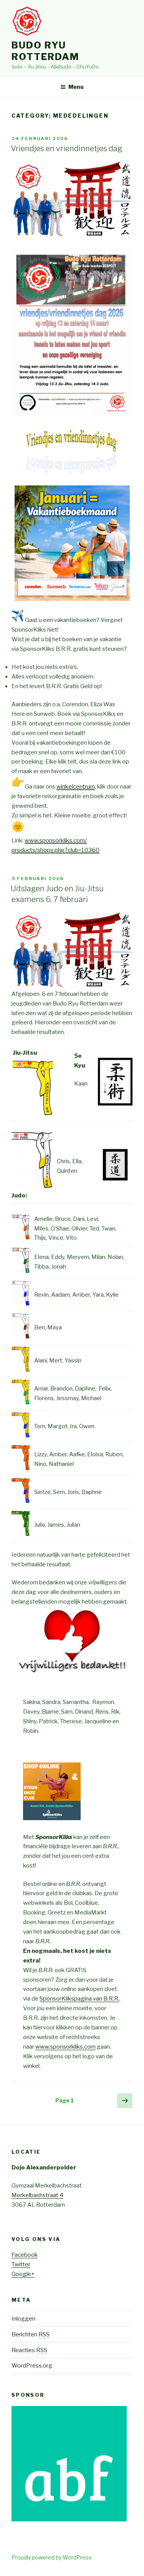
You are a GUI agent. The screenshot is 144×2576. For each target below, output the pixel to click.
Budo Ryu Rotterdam (45, 51)
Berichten (31, 2334)
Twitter (21, 2264)
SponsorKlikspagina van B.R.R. (79, 1998)
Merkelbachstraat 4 (37, 2195)
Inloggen (23, 2318)
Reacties (29, 2350)
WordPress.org (32, 2365)
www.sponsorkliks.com (65, 2046)
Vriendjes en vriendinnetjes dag (66, 148)
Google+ (23, 2274)
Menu (72, 86)
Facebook (25, 2254)
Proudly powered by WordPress (52, 2557)
